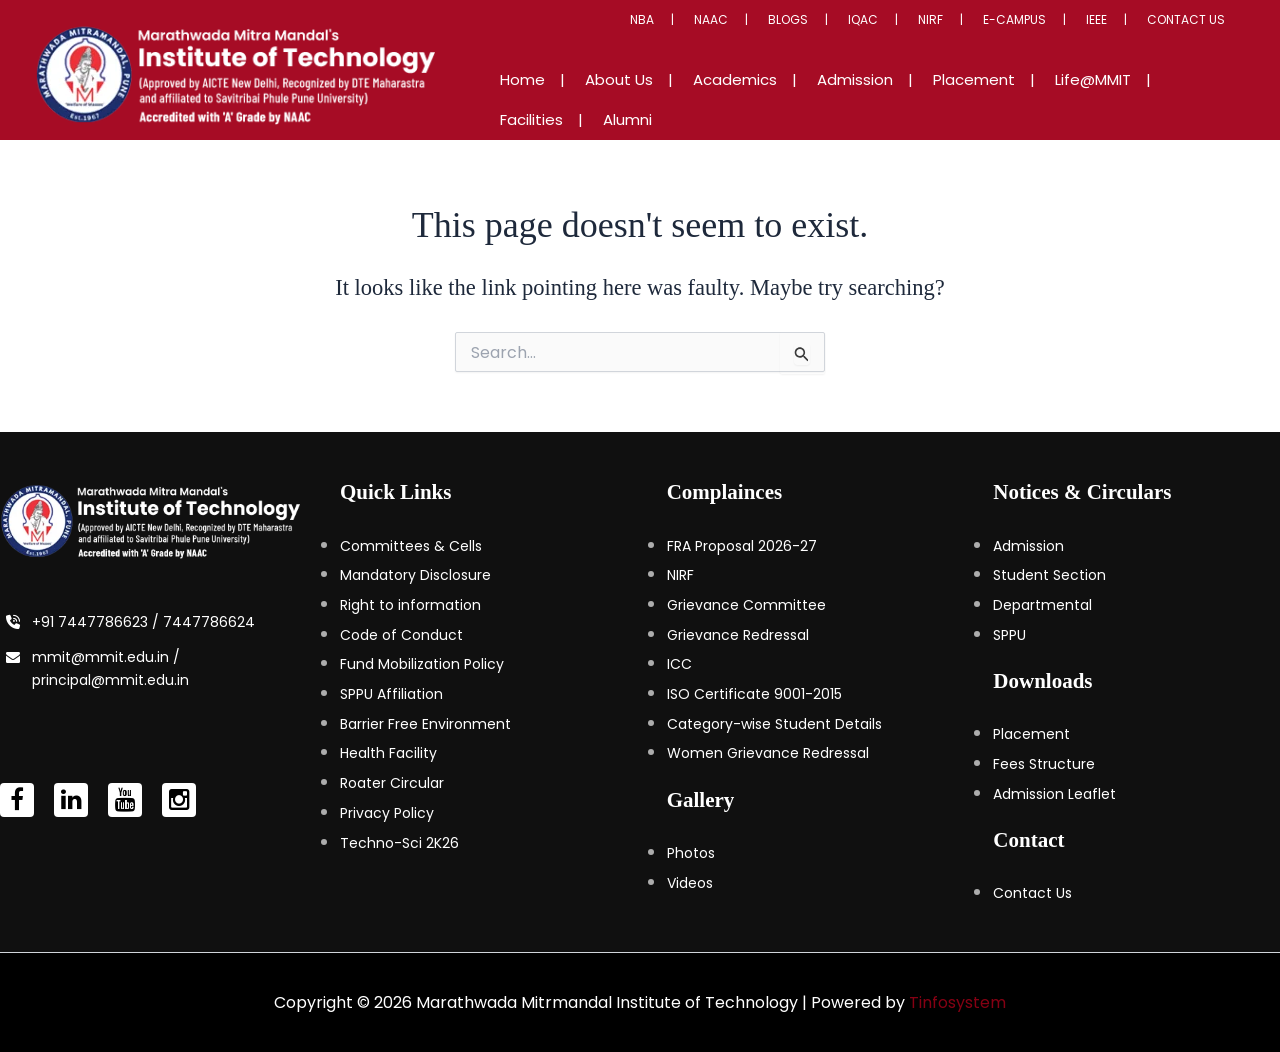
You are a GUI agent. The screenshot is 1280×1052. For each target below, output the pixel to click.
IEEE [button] (1119, 39)
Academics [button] (747, 99)
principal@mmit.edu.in (110, 679)
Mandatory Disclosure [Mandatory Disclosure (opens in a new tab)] (415, 574)
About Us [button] (651, 99)
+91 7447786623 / (97, 621)
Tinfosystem (957, 1001)
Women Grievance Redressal (768, 752)
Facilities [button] (1134, 99)
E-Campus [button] (1052, 39)
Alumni (1210, 99)
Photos (691, 852)
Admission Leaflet (1054, 793)
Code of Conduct (401, 634)
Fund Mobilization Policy (422, 663)
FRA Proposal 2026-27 (742, 545)
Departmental (1042, 604)
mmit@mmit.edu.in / (106, 656)
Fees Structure (1044, 763)
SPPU (1009, 634)
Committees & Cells (411, 545)
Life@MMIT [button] (1045, 99)
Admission (1028, 545)
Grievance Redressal (738, 634)
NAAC (809, 39)
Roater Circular (392, 782)
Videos (690, 882)
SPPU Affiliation (391, 693)
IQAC (931, 39)
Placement (1031, 733)
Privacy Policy (387, 812)
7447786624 (209, 621)
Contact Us (1194, 39)
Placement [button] (946, 99)
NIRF (983, 39)
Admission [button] (847, 99)
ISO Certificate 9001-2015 (754, 693)
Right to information (410, 604)
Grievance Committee (746, 604)
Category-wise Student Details (774, 723)
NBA (755, 39)
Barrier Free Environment (425, 723)
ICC (679, 663)
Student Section (1049, 574)
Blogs (871, 39)
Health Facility (388, 752)
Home (574, 99)
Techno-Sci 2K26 (399, 842)
